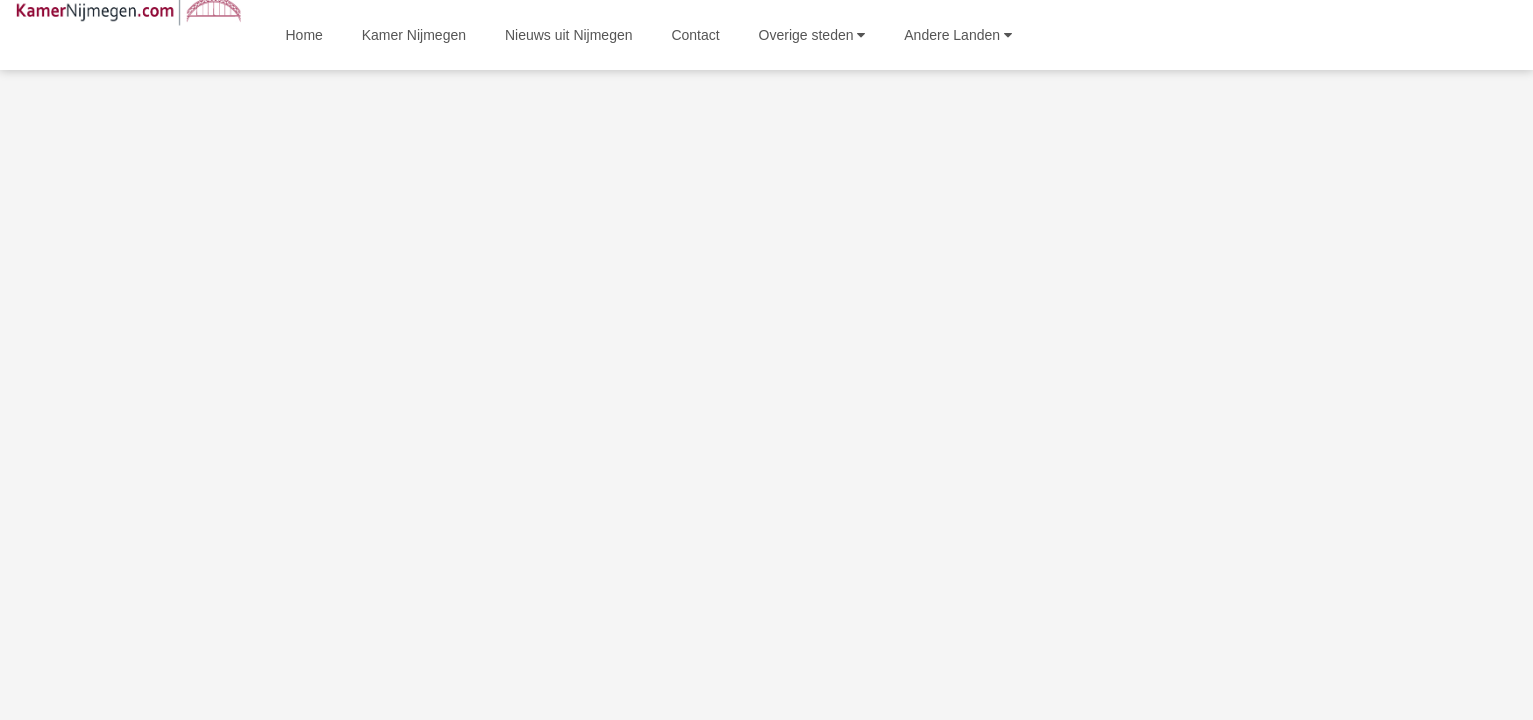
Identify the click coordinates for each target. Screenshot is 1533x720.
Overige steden (812, 35)
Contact (695, 35)
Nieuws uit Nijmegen (569, 35)
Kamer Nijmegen (414, 35)
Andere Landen (958, 35)
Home (304, 35)
